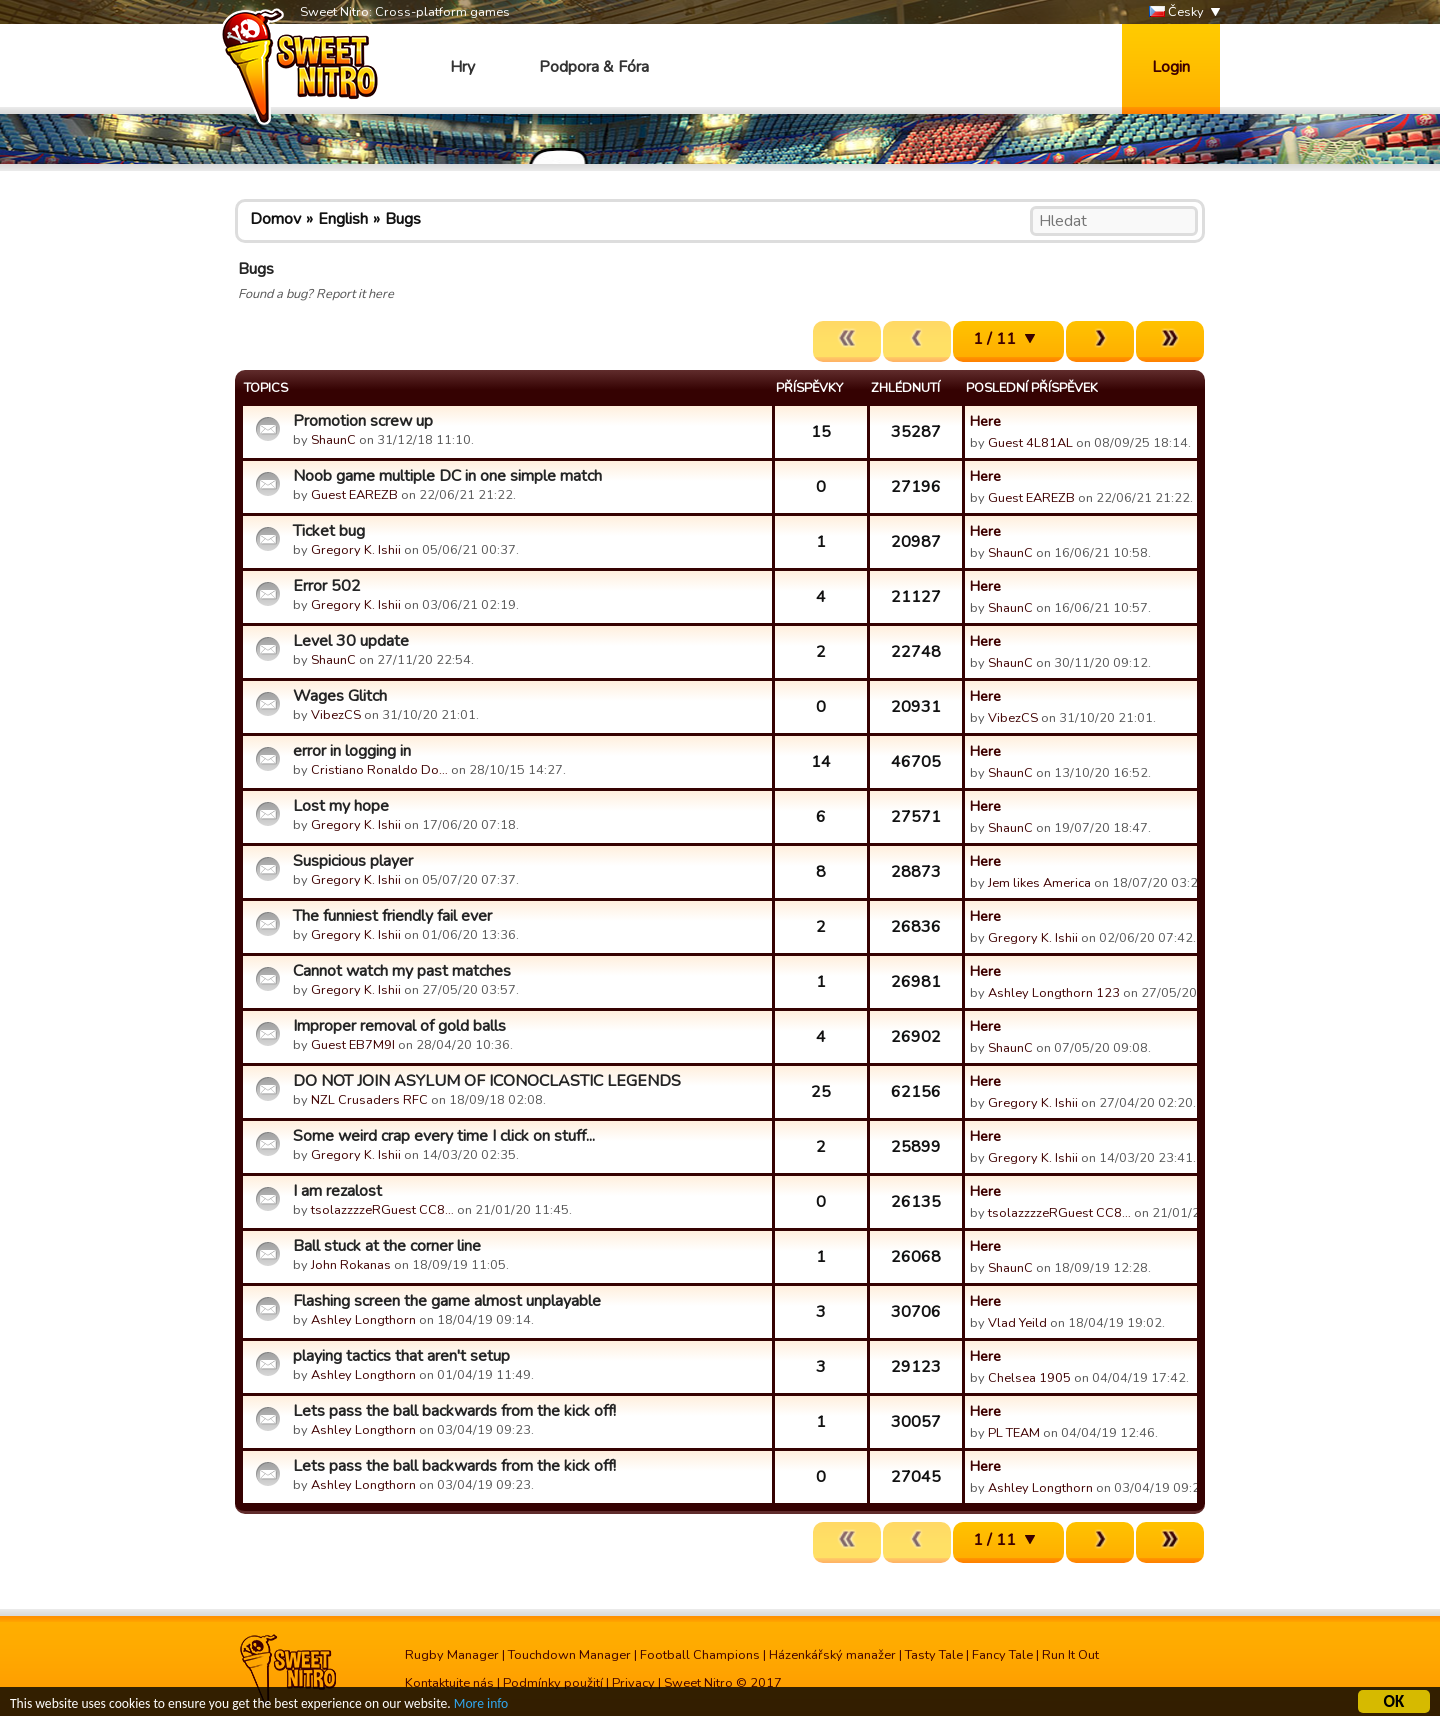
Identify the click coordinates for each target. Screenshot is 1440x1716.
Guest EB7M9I (353, 1045)
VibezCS (336, 715)
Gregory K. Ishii (356, 550)
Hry (462, 67)
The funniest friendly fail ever (392, 916)
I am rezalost (337, 1191)
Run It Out (1070, 1655)
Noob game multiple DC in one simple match (447, 476)
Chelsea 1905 (1029, 1378)
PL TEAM (1014, 1433)
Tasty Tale (934, 1655)
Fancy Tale (1002, 1655)
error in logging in (352, 751)
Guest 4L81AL (1030, 443)
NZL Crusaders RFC (369, 1100)
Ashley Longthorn (363, 1320)
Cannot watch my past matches (402, 971)
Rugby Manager (452, 1655)
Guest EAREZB (354, 495)
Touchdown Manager (569, 1655)
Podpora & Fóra (594, 67)
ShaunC (333, 440)
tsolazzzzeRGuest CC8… (382, 1210)
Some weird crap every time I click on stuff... (444, 1136)
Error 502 (327, 586)
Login (1171, 67)
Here (985, 421)
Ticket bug (329, 531)
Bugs (403, 219)
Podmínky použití (553, 1683)
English (343, 219)
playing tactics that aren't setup (401, 1356)
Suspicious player (353, 861)
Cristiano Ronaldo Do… (379, 770)
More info (481, 1706)
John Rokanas (351, 1265)
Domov (275, 219)
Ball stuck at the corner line (387, 1246)
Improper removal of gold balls (399, 1026)
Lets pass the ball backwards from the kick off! (454, 1411)
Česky (1176, 12)
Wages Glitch (340, 696)
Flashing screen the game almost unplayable (447, 1301)
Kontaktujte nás (449, 1683)
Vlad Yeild (1017, 1323)
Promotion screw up (363, 421)
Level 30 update (351, 641)
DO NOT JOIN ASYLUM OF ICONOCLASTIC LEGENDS (487, 1081)
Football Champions (700, 1655)
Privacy (633, 1683)
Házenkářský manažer (832, 1655)
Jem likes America (1039, 883)
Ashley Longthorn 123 (1054, 993)
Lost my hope (341, 806)
